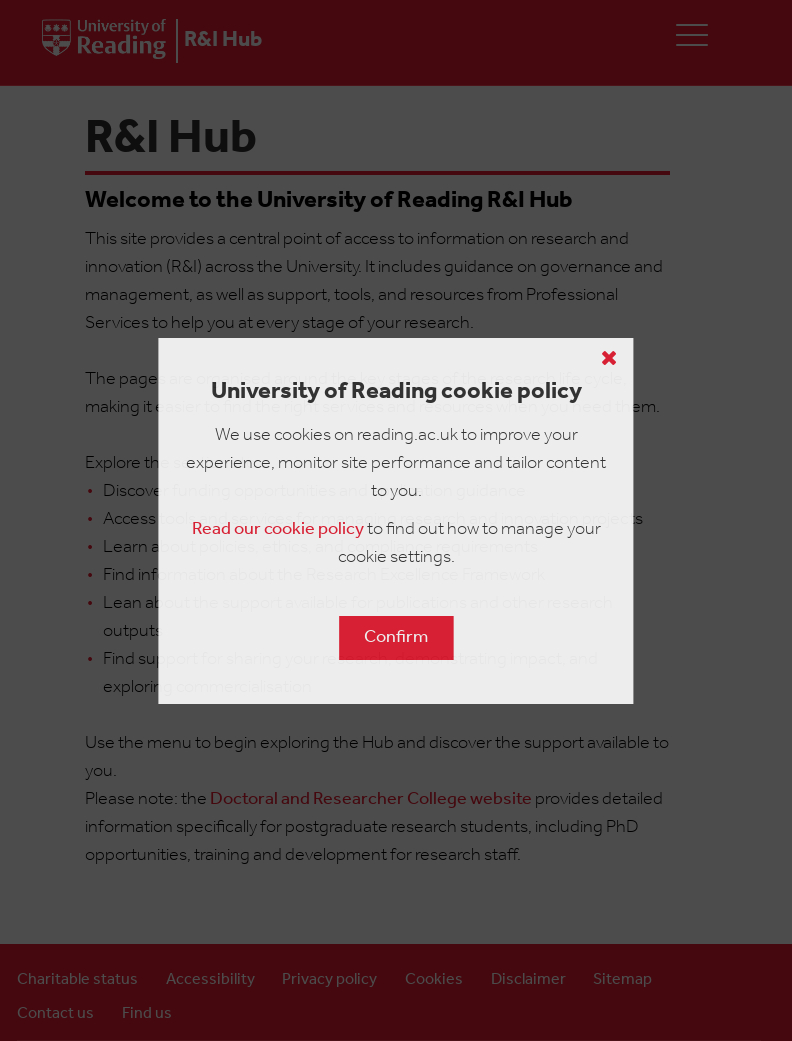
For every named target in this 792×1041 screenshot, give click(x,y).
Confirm (396, 637)
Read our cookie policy (278, 529)
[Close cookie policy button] (609, 358)
